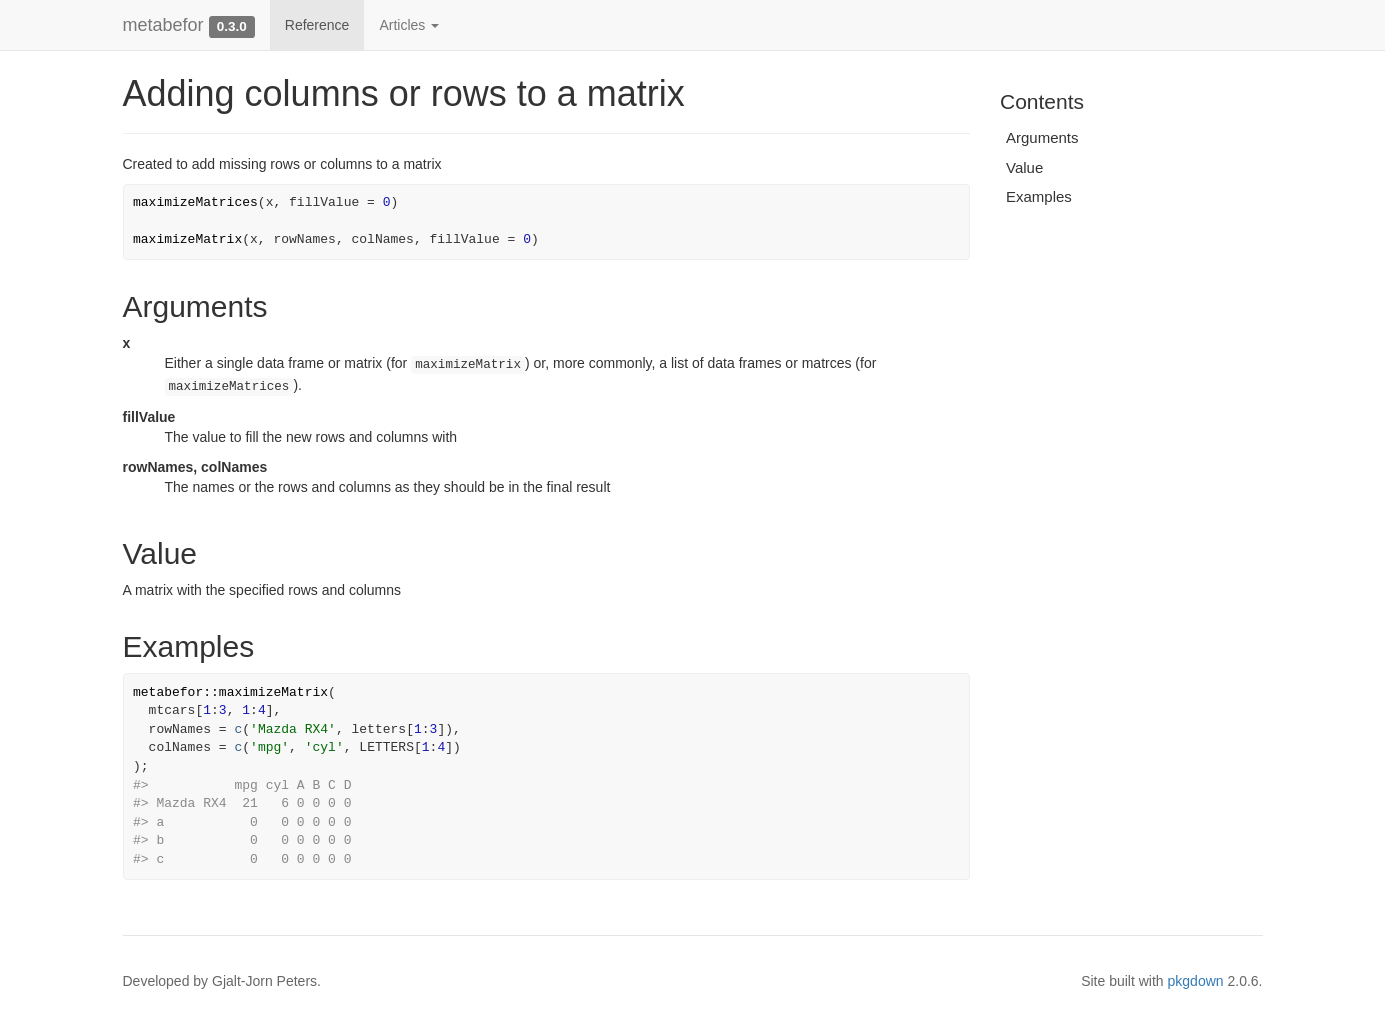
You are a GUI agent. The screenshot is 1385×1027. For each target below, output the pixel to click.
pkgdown (1196, 981)
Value (1024, 167)
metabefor (163, 25)
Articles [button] (409, 25)
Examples (1039, 196)
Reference (317, 25)
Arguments (1042, 137)
